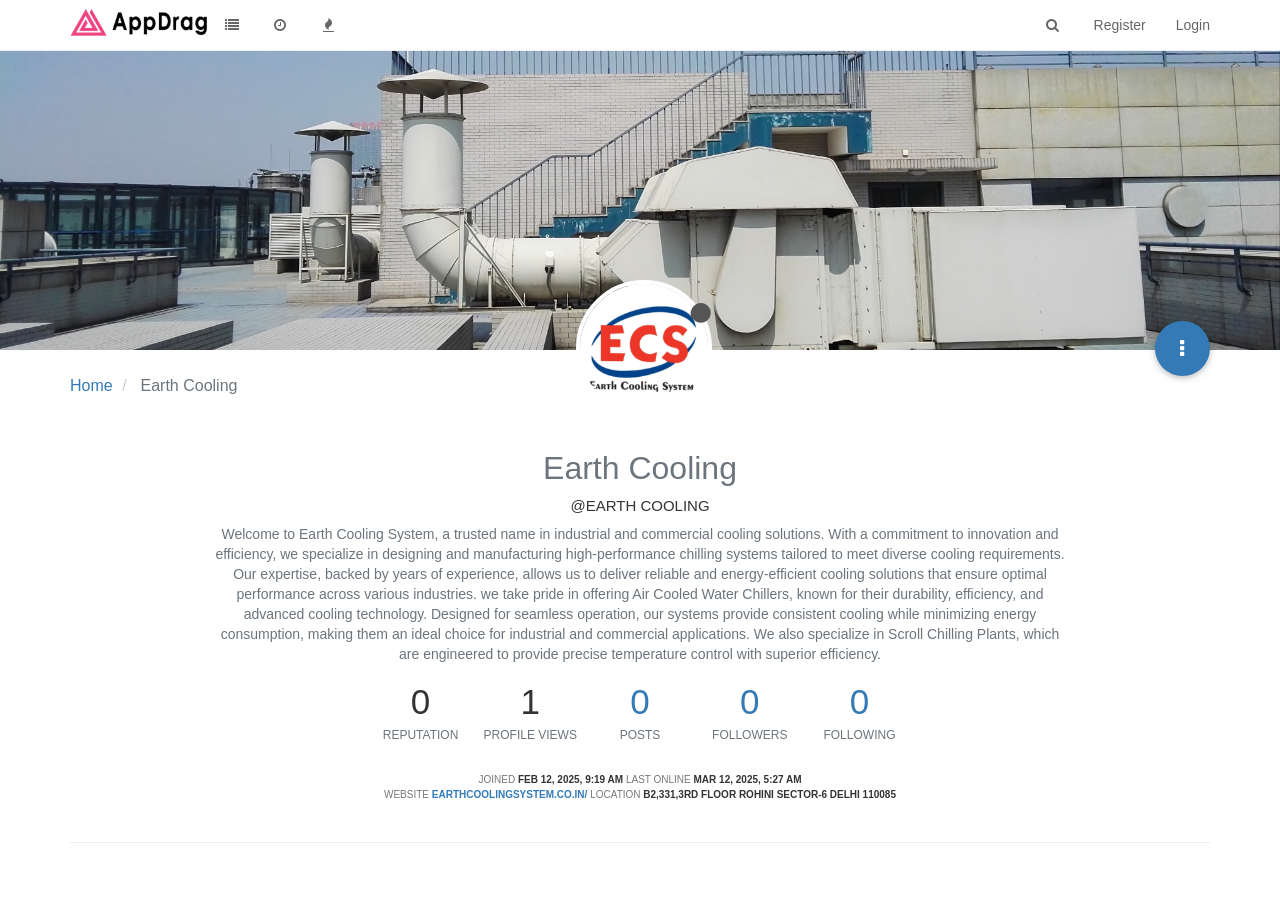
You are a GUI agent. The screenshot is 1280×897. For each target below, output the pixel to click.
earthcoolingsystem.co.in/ (510, 794)
